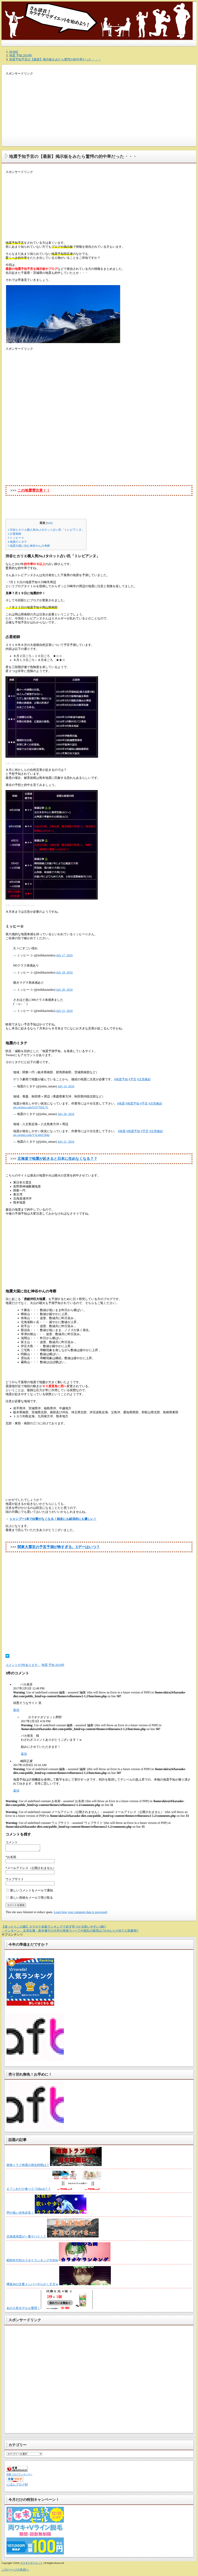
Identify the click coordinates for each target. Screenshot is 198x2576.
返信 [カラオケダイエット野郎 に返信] (24, 1753)
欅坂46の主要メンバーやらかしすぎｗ (32, 2285)
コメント (12, 1842)
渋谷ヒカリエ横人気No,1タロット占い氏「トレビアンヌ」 (46, 529)
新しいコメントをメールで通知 (31, 1891)
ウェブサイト (15, 1880)
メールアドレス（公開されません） (31, 1869)
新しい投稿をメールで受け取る (31, 1898)
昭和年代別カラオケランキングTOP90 (32, 2261)
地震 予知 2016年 (52, 1665)
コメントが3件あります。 (23, 1665)
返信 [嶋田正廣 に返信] (16, 1790)
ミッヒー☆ (16, 537)
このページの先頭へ (15, 2570)
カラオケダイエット (31, 2564)
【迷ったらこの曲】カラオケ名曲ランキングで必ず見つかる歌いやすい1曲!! (54, 1927)
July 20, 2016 (64, 989)
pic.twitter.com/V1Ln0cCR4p (31, 1135)
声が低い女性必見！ (20, 2213)
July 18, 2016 (64, 972)
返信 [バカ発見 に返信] (16, 1710)
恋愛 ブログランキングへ (19, 2475)
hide (49, 523)
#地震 (121, 1103)
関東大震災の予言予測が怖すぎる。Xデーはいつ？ (58, 1547)
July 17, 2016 (64, 955)
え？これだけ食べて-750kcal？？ (28, 2190)
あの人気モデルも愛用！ (23, 2309)
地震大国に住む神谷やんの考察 (29, 545)
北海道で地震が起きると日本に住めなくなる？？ (57, 1159)
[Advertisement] (98, 109)
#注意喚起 (144, 1079)
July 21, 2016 (64, 1010)
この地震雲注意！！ (33, 490)
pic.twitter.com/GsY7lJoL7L (30, 1107)
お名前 (11, 1858)
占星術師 (14, 533)
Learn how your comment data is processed (80, 1913)
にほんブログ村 (17, 2485)
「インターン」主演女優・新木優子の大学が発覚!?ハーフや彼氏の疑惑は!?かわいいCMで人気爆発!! (70, 1931)
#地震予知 (121, 1079)
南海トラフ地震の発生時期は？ (27, 2166)
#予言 (132, 1079)
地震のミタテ (17, 541)
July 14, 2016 (66, 1086)
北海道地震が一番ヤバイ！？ (26, 2237)
